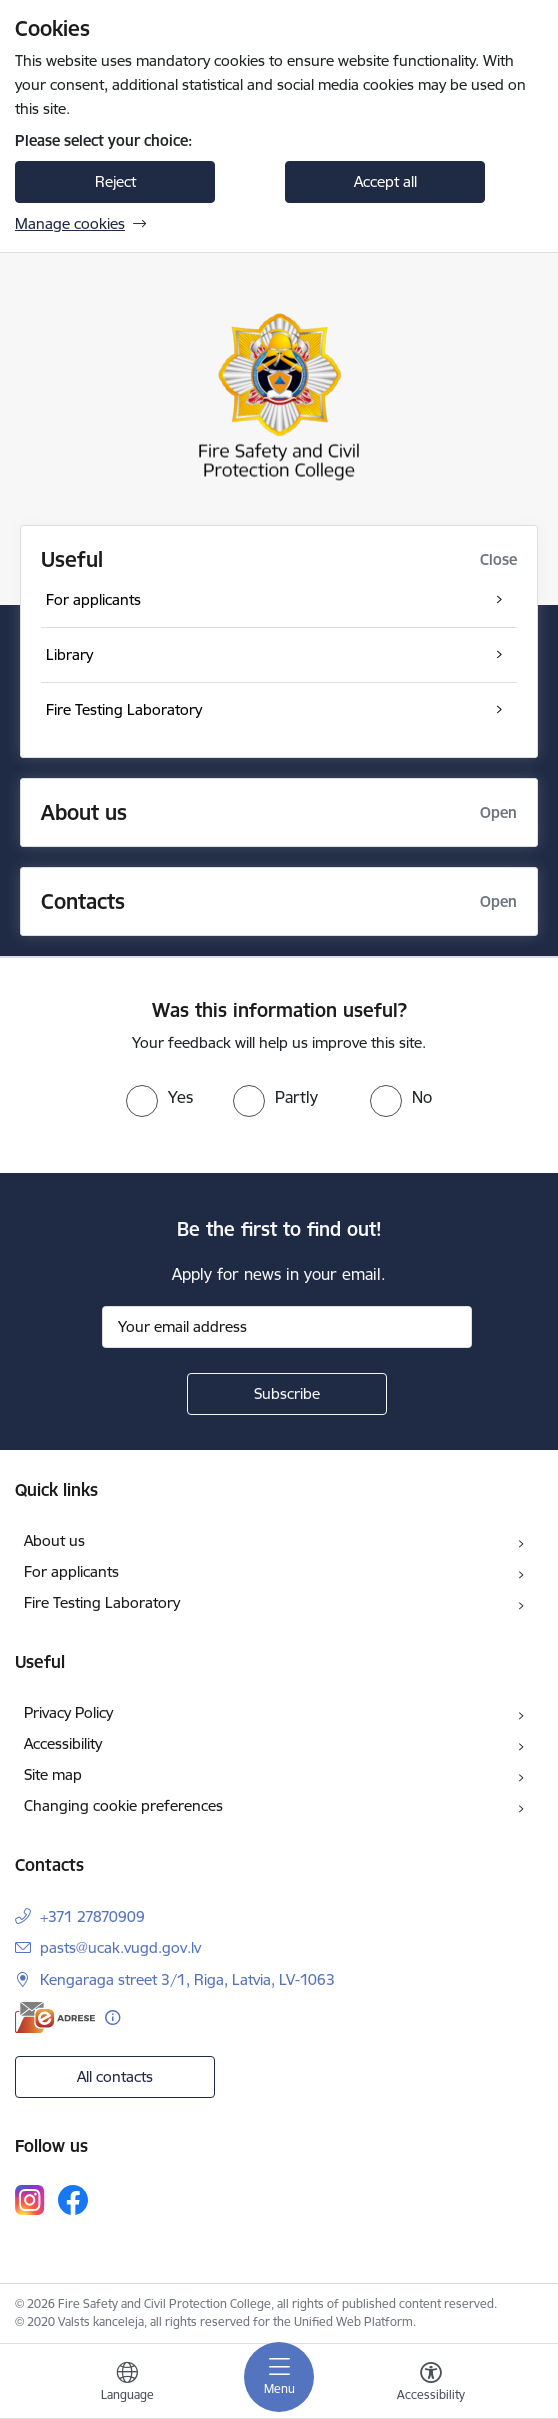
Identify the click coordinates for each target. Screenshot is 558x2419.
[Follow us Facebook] (73, 2200)
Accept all (385, 181)
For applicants (71, 1571)
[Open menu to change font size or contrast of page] (431, 2384)
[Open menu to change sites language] (127, 2384)
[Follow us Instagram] (30, 2199)
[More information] (112, 2017)
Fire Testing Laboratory (102, 1602)
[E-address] (55, 2017)
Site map (53, 1774)
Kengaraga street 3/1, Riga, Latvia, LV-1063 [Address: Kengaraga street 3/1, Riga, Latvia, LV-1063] (187, 1979)
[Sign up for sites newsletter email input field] (287, 1327)
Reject (115, 181)
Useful (72, 559)
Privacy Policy (68, 1712)
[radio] (159, 1097)
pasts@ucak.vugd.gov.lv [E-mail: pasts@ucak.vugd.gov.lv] (120, 1947)
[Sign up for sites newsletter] (287, 1394)
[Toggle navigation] (279, 2377)
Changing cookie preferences (123, 1805)
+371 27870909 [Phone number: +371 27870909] (92, 1916)
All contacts (115, 2076)
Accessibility (63, 1743)
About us (54, 1540)
